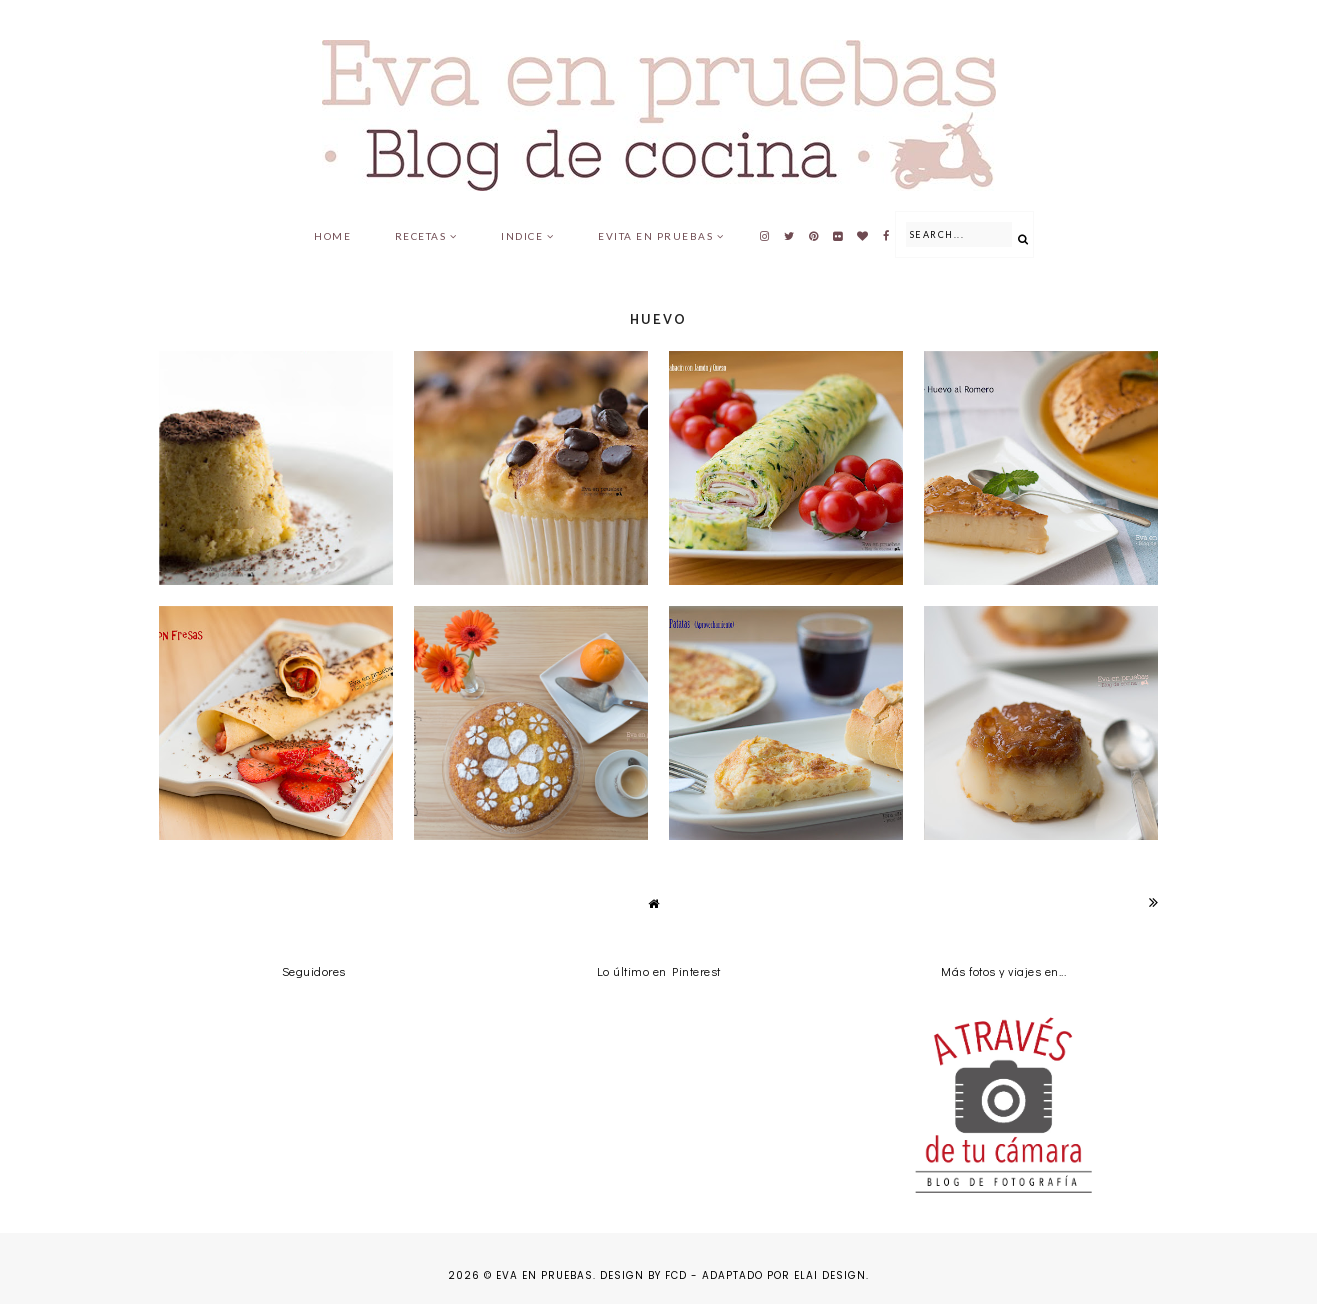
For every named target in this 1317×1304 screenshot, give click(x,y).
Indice (522, 236)
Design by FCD (643, 1275)
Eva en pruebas (544, 1275)
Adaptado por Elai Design (784, 1275)
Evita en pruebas (655, 236)
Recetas (421, 236)
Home (332, 236)
